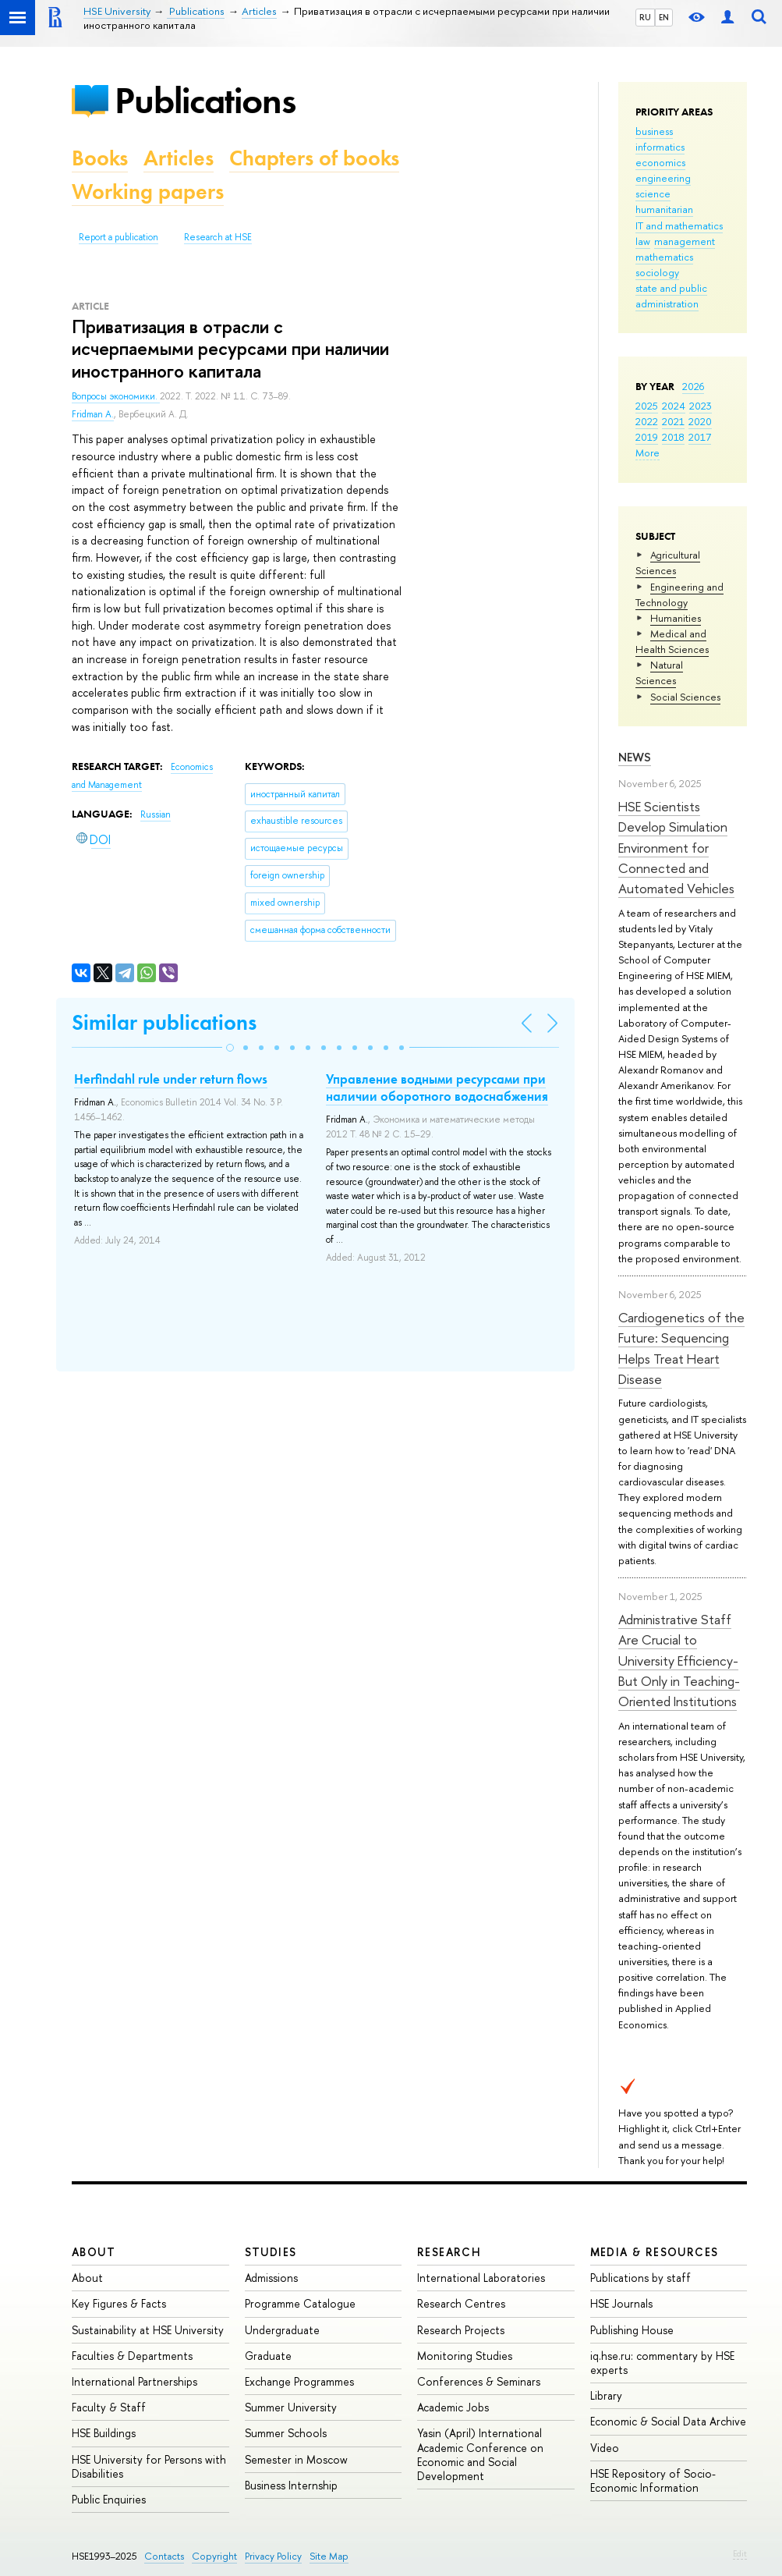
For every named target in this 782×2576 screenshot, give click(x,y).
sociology (657, 272)
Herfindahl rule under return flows (170, 1079)
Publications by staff (640, 2277)
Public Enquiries (109, 2499)
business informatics (660, 139)
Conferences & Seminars (478, 2381)
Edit (740, 2553)
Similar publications (164, 1022)
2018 (673, 437)
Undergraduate (282, 2329)
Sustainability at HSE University (148, 2329)
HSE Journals (621, 2303)
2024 (673, 406)
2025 (646, 406)
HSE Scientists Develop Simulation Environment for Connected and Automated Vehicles (676, 847)
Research (449, 2251)
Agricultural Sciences (667, 562)
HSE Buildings (104, 2432)
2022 (646, 421)
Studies (271, 2251)
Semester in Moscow (296, 2459)
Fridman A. (93, 414)
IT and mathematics (679, 225)
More (647, 452)
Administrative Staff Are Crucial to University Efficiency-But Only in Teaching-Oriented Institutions (679, 1660)
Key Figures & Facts (119, 2303)
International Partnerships (134, 2381)
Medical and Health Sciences (672, 641)
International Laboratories (481, 2277)
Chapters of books (314, 158)
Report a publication (118, 237)
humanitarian (664, 209)
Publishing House (632, 2329)
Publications (205, 100)
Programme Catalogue (300, 2303)
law (642, 241)
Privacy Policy (273, 2556)
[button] (230, 1048)
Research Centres (461, 2303)
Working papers (148, 191)
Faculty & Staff (109, 2407)
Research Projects (460, 2329)
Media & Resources (654, 2251)
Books (100, 158)
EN (664, 17)
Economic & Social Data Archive (668, 2421)
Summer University (291, 2407)
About (93, 2251)
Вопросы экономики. (116, 396)
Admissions (271, 2277)
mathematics (664, 257)
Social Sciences (685, 697)
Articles (178, 158)
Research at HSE (218, 237)
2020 (700, 421)
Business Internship (291, 2485)
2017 (699, 437)
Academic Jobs (453, 2407)
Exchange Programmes (299, 2381)
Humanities (675, 618)
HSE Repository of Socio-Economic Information (653, 2480)
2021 (673, 421)
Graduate (268, 2355)
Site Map (329, 2556)
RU (645, 17)
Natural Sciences (659, 672)
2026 (693, 386)
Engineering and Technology (679, 594)
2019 (646, 437)
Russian (155, 814)
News (634, 757)
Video (604, 2447)
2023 (700, 406)
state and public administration (671, 295)
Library (606, 2395)
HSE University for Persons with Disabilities (149, 2466)
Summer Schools (286, 2432)
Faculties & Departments (132, 2355)
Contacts (164, 2556)
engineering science (663, 185)
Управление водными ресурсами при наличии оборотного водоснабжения (437, 1087)
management (684, 241)
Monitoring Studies (464, 2355)
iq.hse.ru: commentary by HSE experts (662, 2362)
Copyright (214, 2556)
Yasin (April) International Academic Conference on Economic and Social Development (480, 2454)
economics (660, 162)
